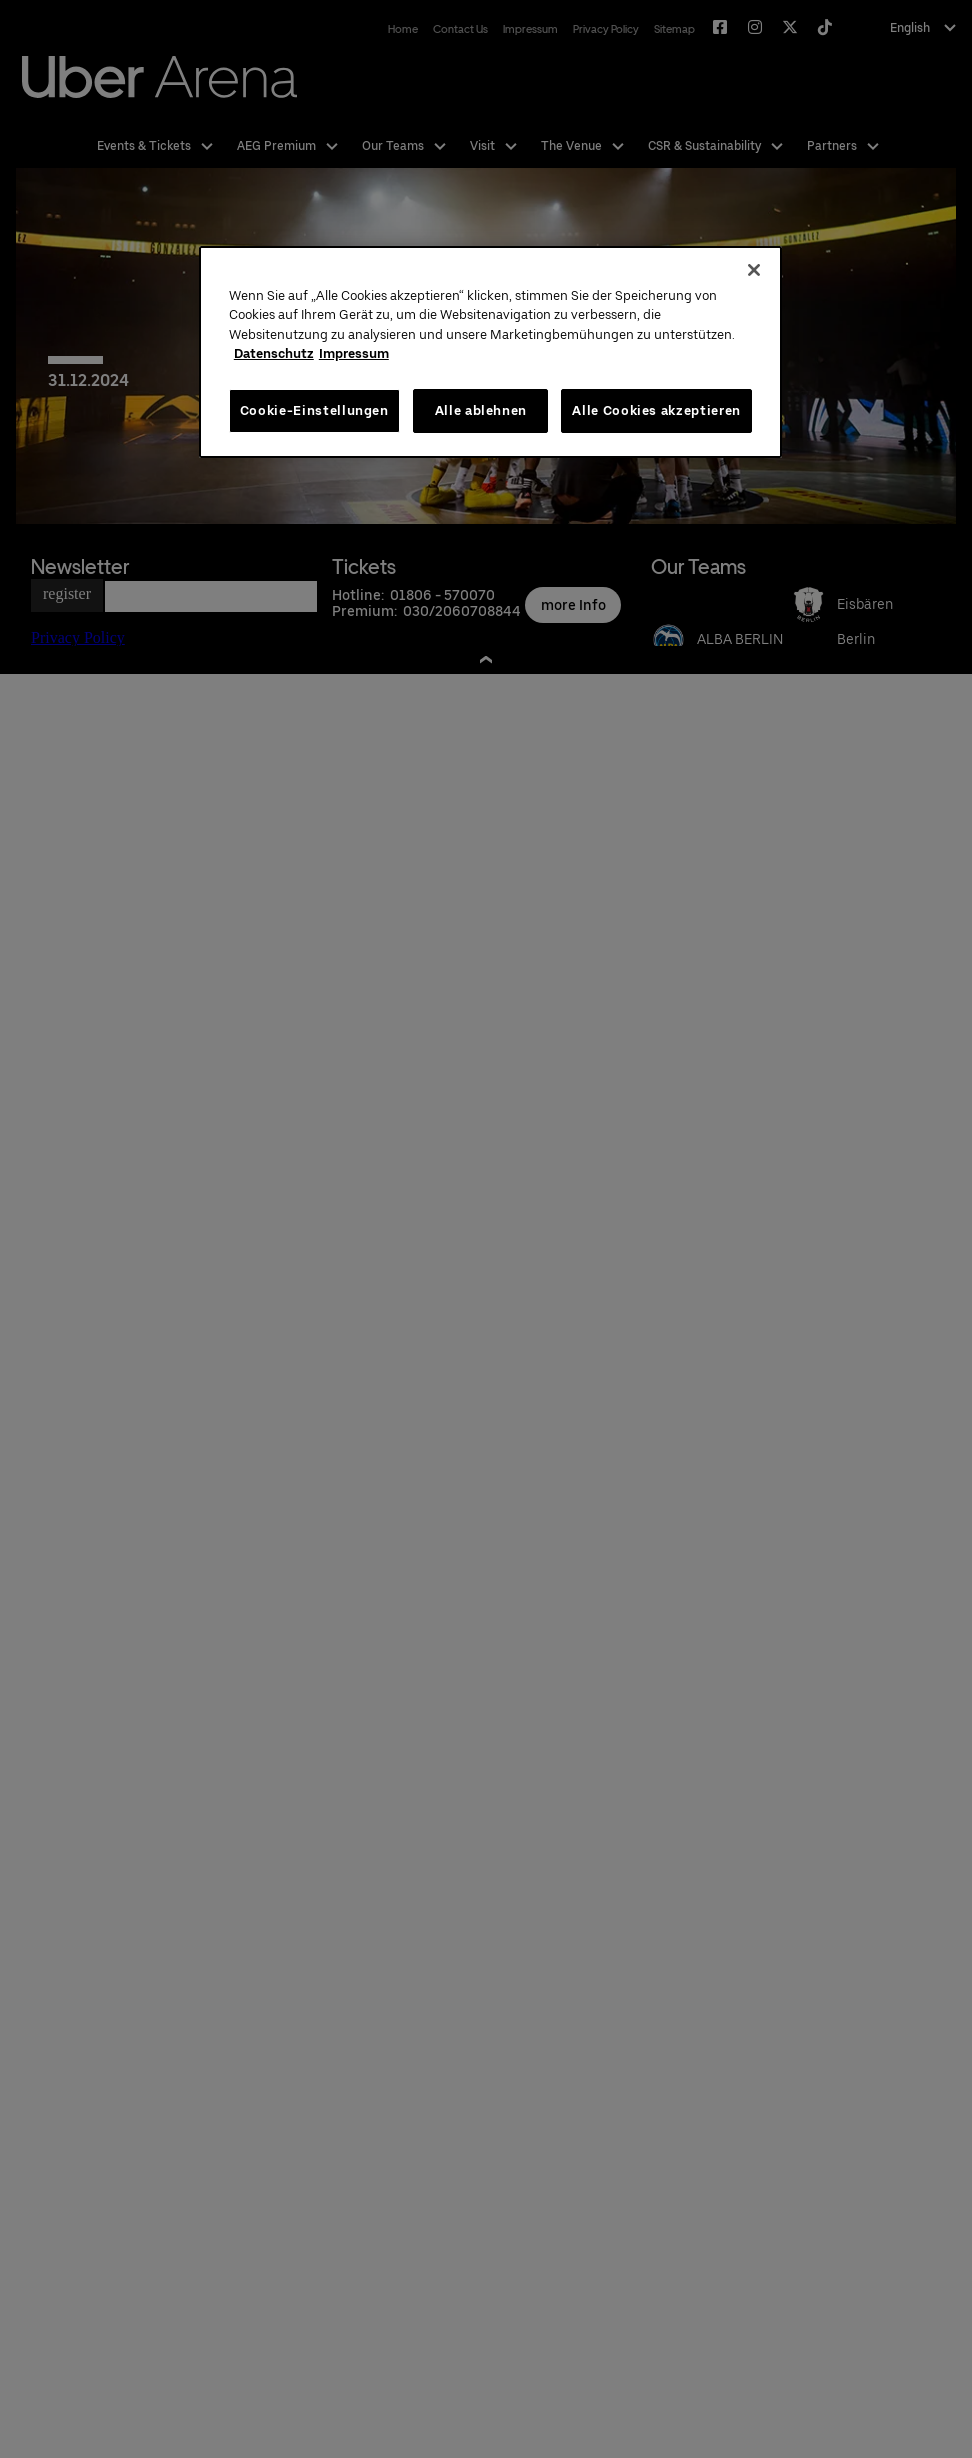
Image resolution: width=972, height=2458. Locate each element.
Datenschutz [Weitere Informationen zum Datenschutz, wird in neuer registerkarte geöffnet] (274, 353)
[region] (490, 352)
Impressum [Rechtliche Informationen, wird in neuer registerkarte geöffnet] (354, 353)
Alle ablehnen (481, 410)
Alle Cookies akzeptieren (656, 410)
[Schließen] (754, 270)
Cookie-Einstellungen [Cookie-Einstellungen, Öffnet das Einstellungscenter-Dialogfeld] (314, 410)
